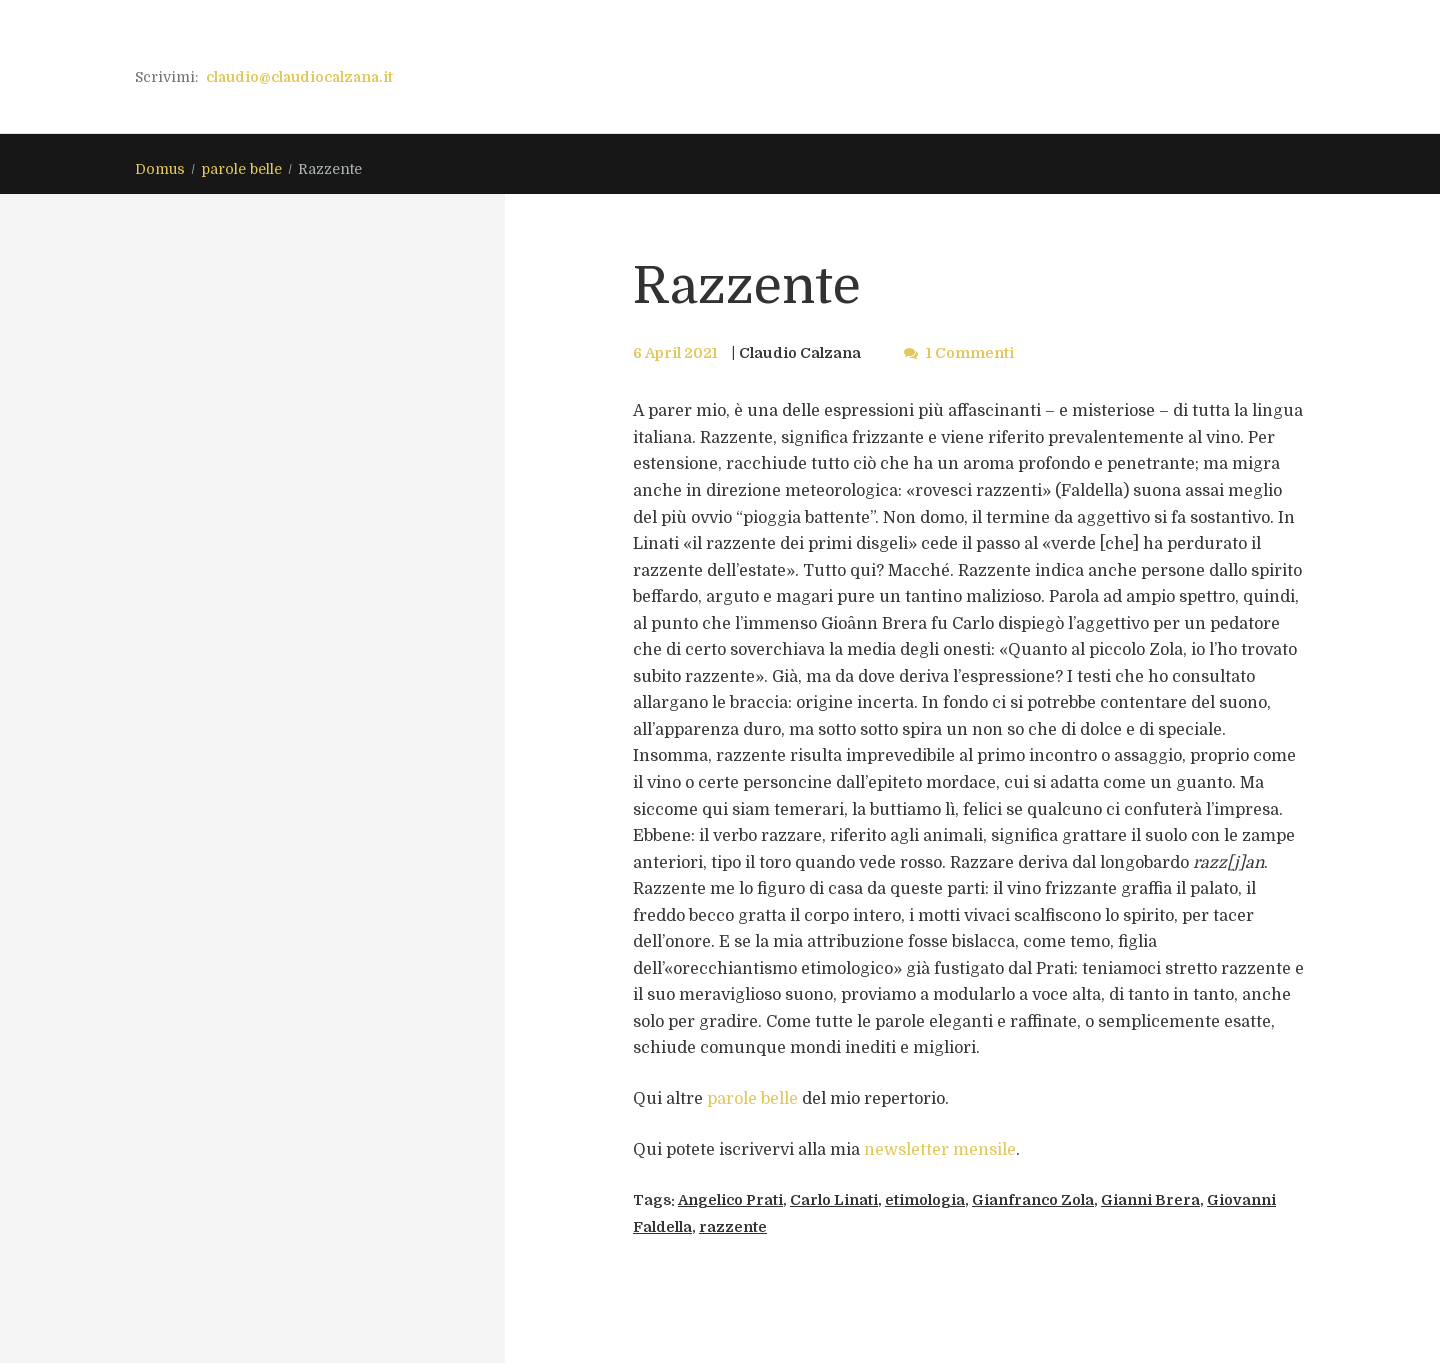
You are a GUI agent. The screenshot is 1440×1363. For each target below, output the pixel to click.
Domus (160, 169)
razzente (733, 1227)
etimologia (925, 1200)
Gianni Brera (1150, 1200)
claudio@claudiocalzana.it (299, 77)
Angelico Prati (730, 1200)
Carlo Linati (834, 1200)
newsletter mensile (940, 1150)
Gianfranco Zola (1033, 1200)
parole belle (242, 169)
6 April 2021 (675, 353)
